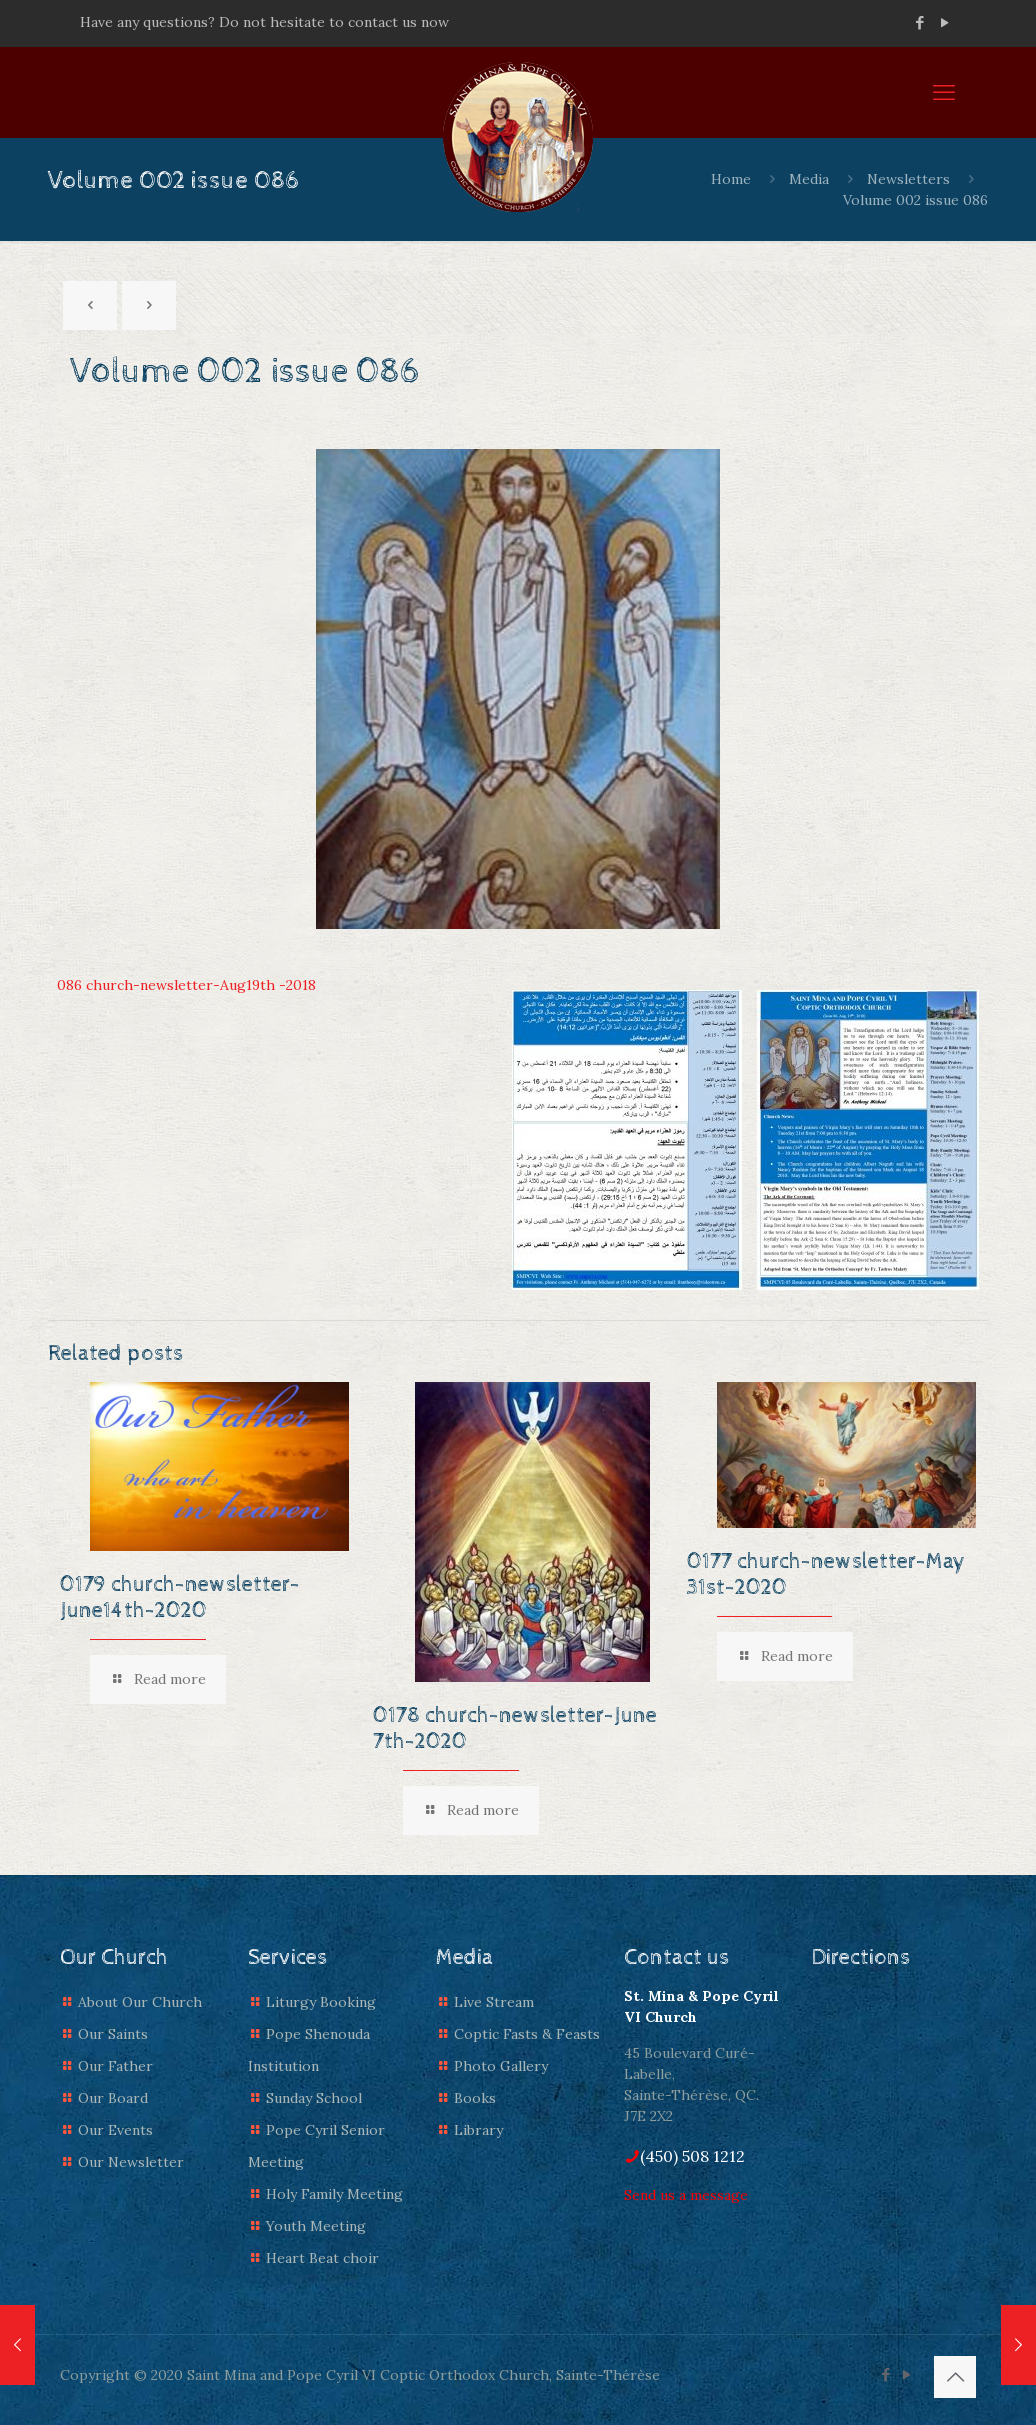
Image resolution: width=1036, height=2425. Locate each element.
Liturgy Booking (321, 2002)
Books (475, 2098)
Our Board (113, 2098)
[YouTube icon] (944, 22)
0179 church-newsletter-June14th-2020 (180, 1598)
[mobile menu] (944, 92)
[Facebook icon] (919, 22)
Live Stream (494, 2002)
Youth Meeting (316, 2226)
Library (478, 2130)
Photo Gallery (501, 2066)
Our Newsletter (131, 2162)
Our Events (115, 2130)
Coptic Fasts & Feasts (527, 2034)
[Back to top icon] (955, 2377)
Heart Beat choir (322, 2258)
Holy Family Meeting (334, 2194)
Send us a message (686, 2195)
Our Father (115, 2066)
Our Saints (113, 2034)
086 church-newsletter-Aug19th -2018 (186, 985)
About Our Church (140, 2002)
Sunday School (314, 2098)
